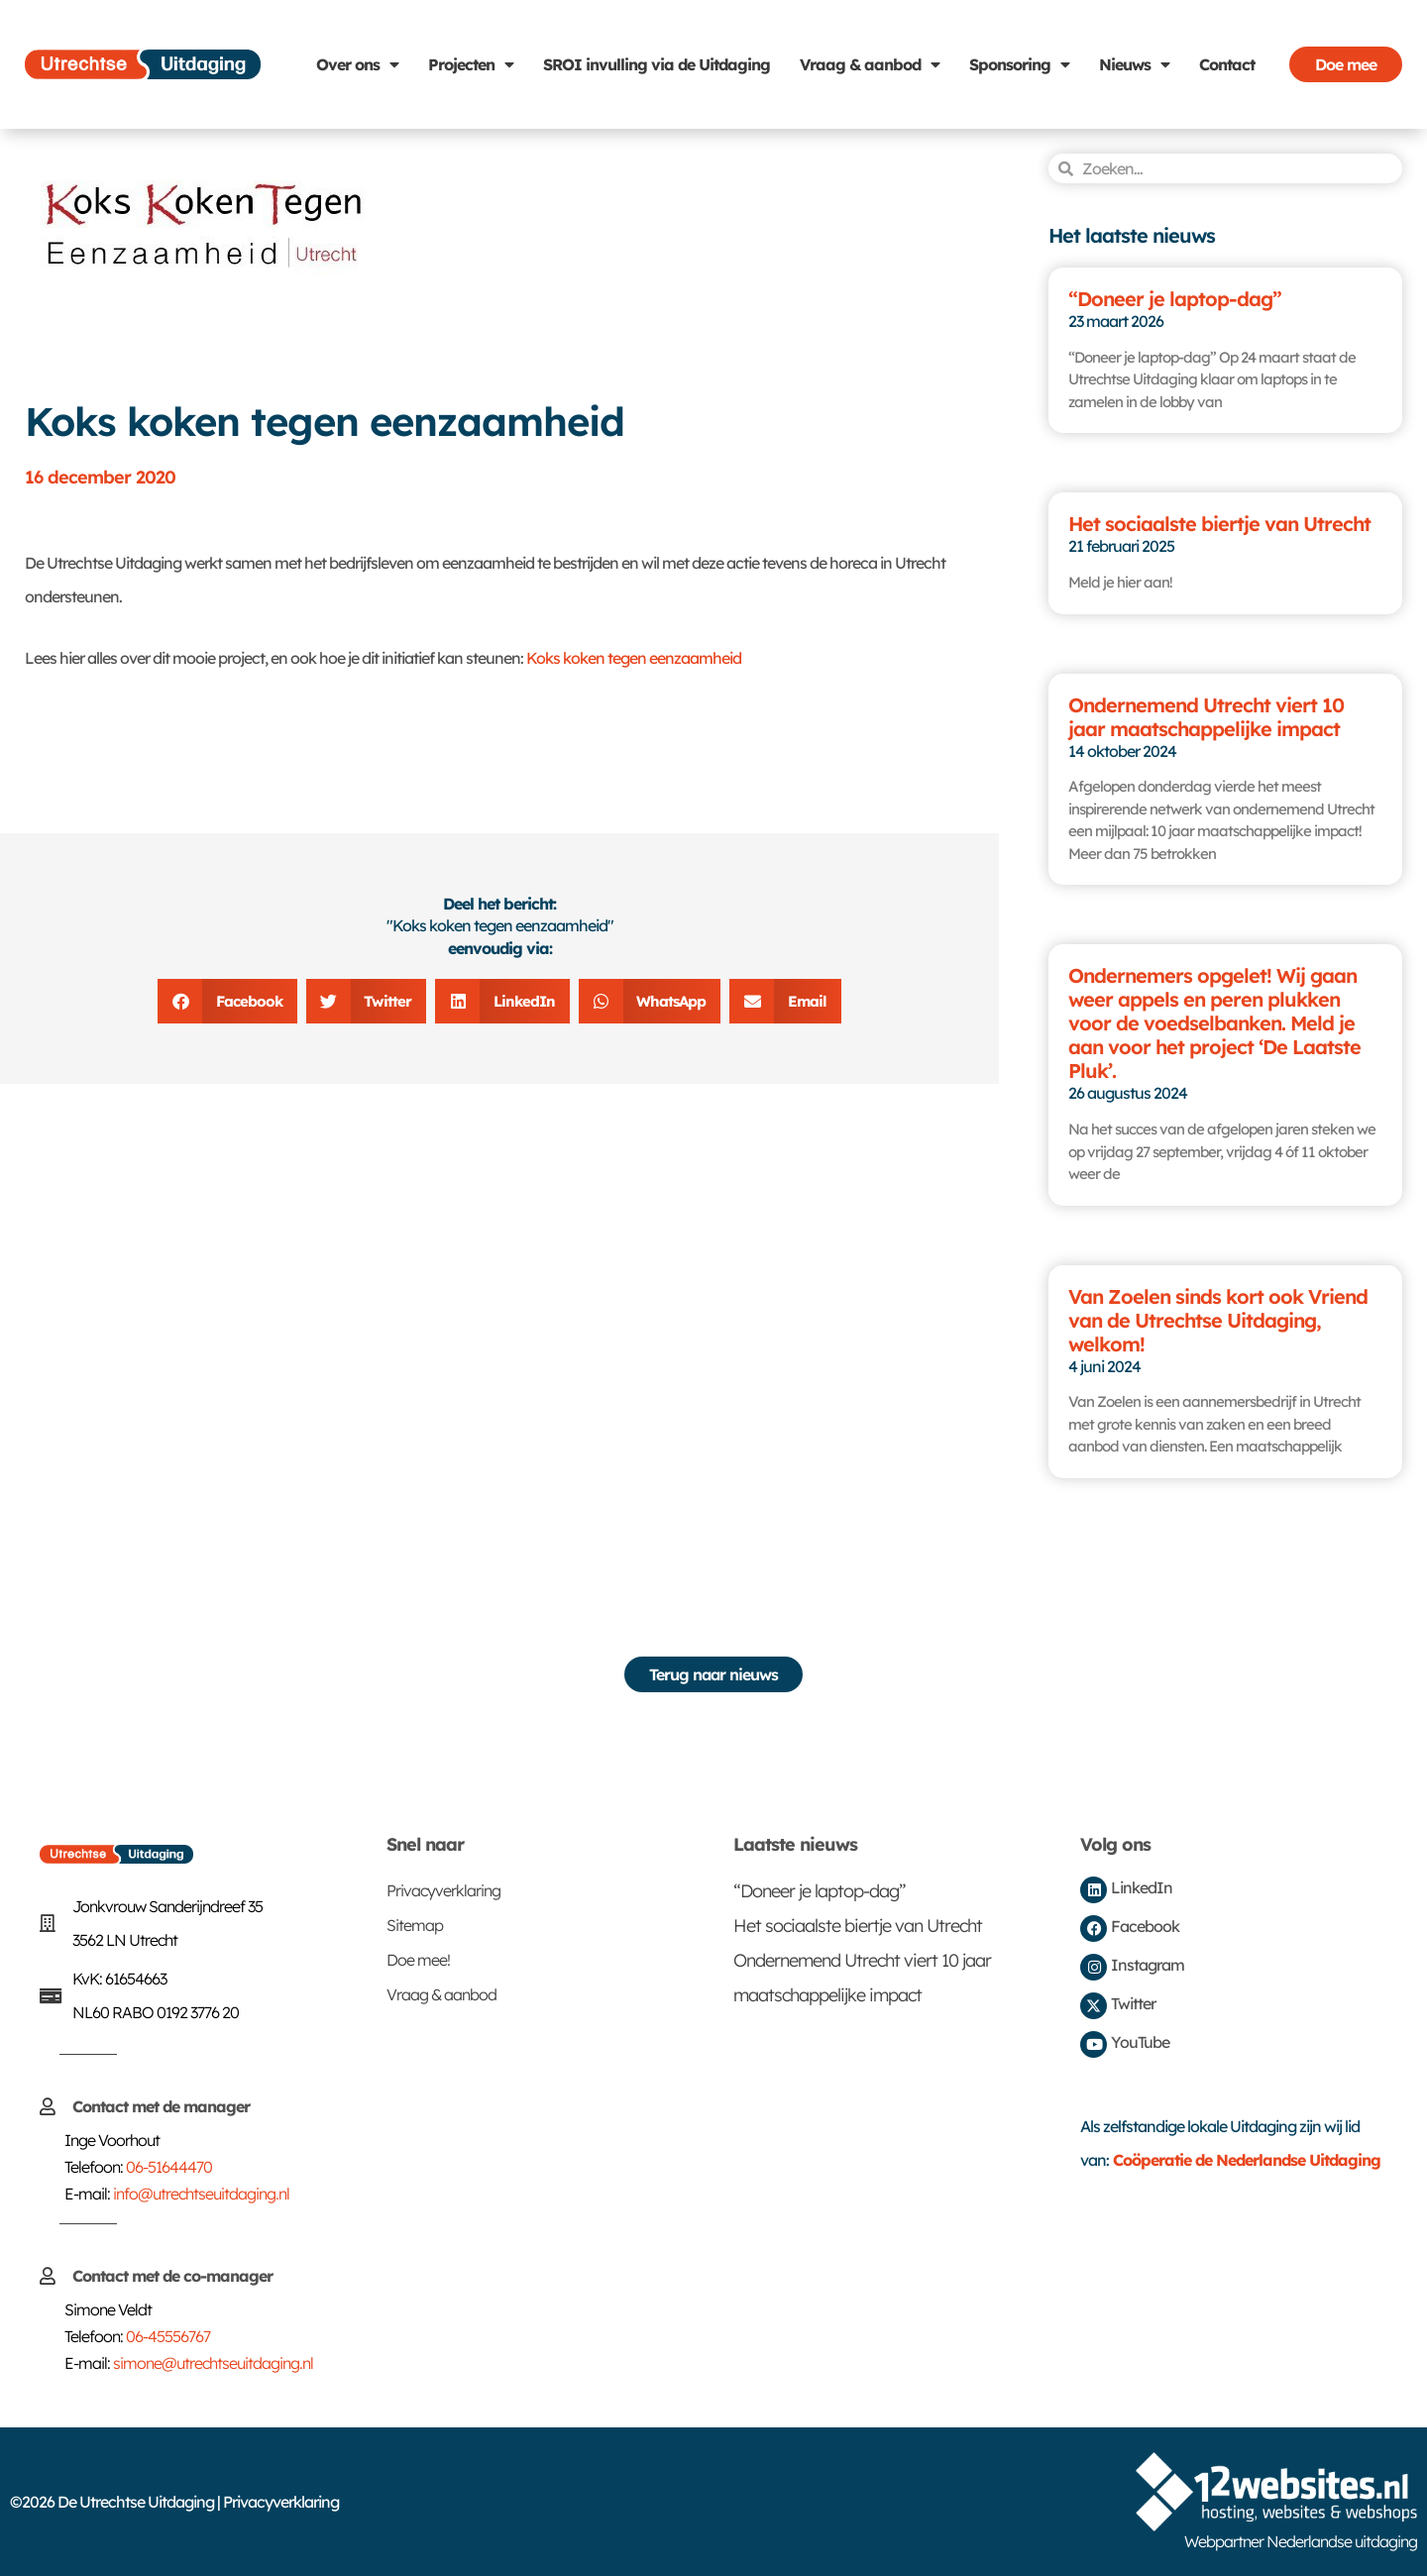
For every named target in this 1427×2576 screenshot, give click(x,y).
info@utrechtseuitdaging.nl (201, 2193)
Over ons (357, 64)
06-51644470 (169, 2167)
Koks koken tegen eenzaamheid (633, 658)
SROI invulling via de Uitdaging (656, 64)
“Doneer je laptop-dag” (1174, 298)
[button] (227, 1001)
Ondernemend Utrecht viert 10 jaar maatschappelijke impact (1206, 717)
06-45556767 (168, 2336)
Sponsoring (1019, 64)
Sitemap (414, 1925)
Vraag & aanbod (869, 64)
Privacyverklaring (443, 1890)
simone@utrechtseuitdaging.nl (213, 2363)
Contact (1227, 64)
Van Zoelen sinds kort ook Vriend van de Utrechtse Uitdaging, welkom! (1218, 1320)
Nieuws (1134, 64)
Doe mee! (418, 1960)
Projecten (470, 64)
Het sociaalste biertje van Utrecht (1219, 523)
